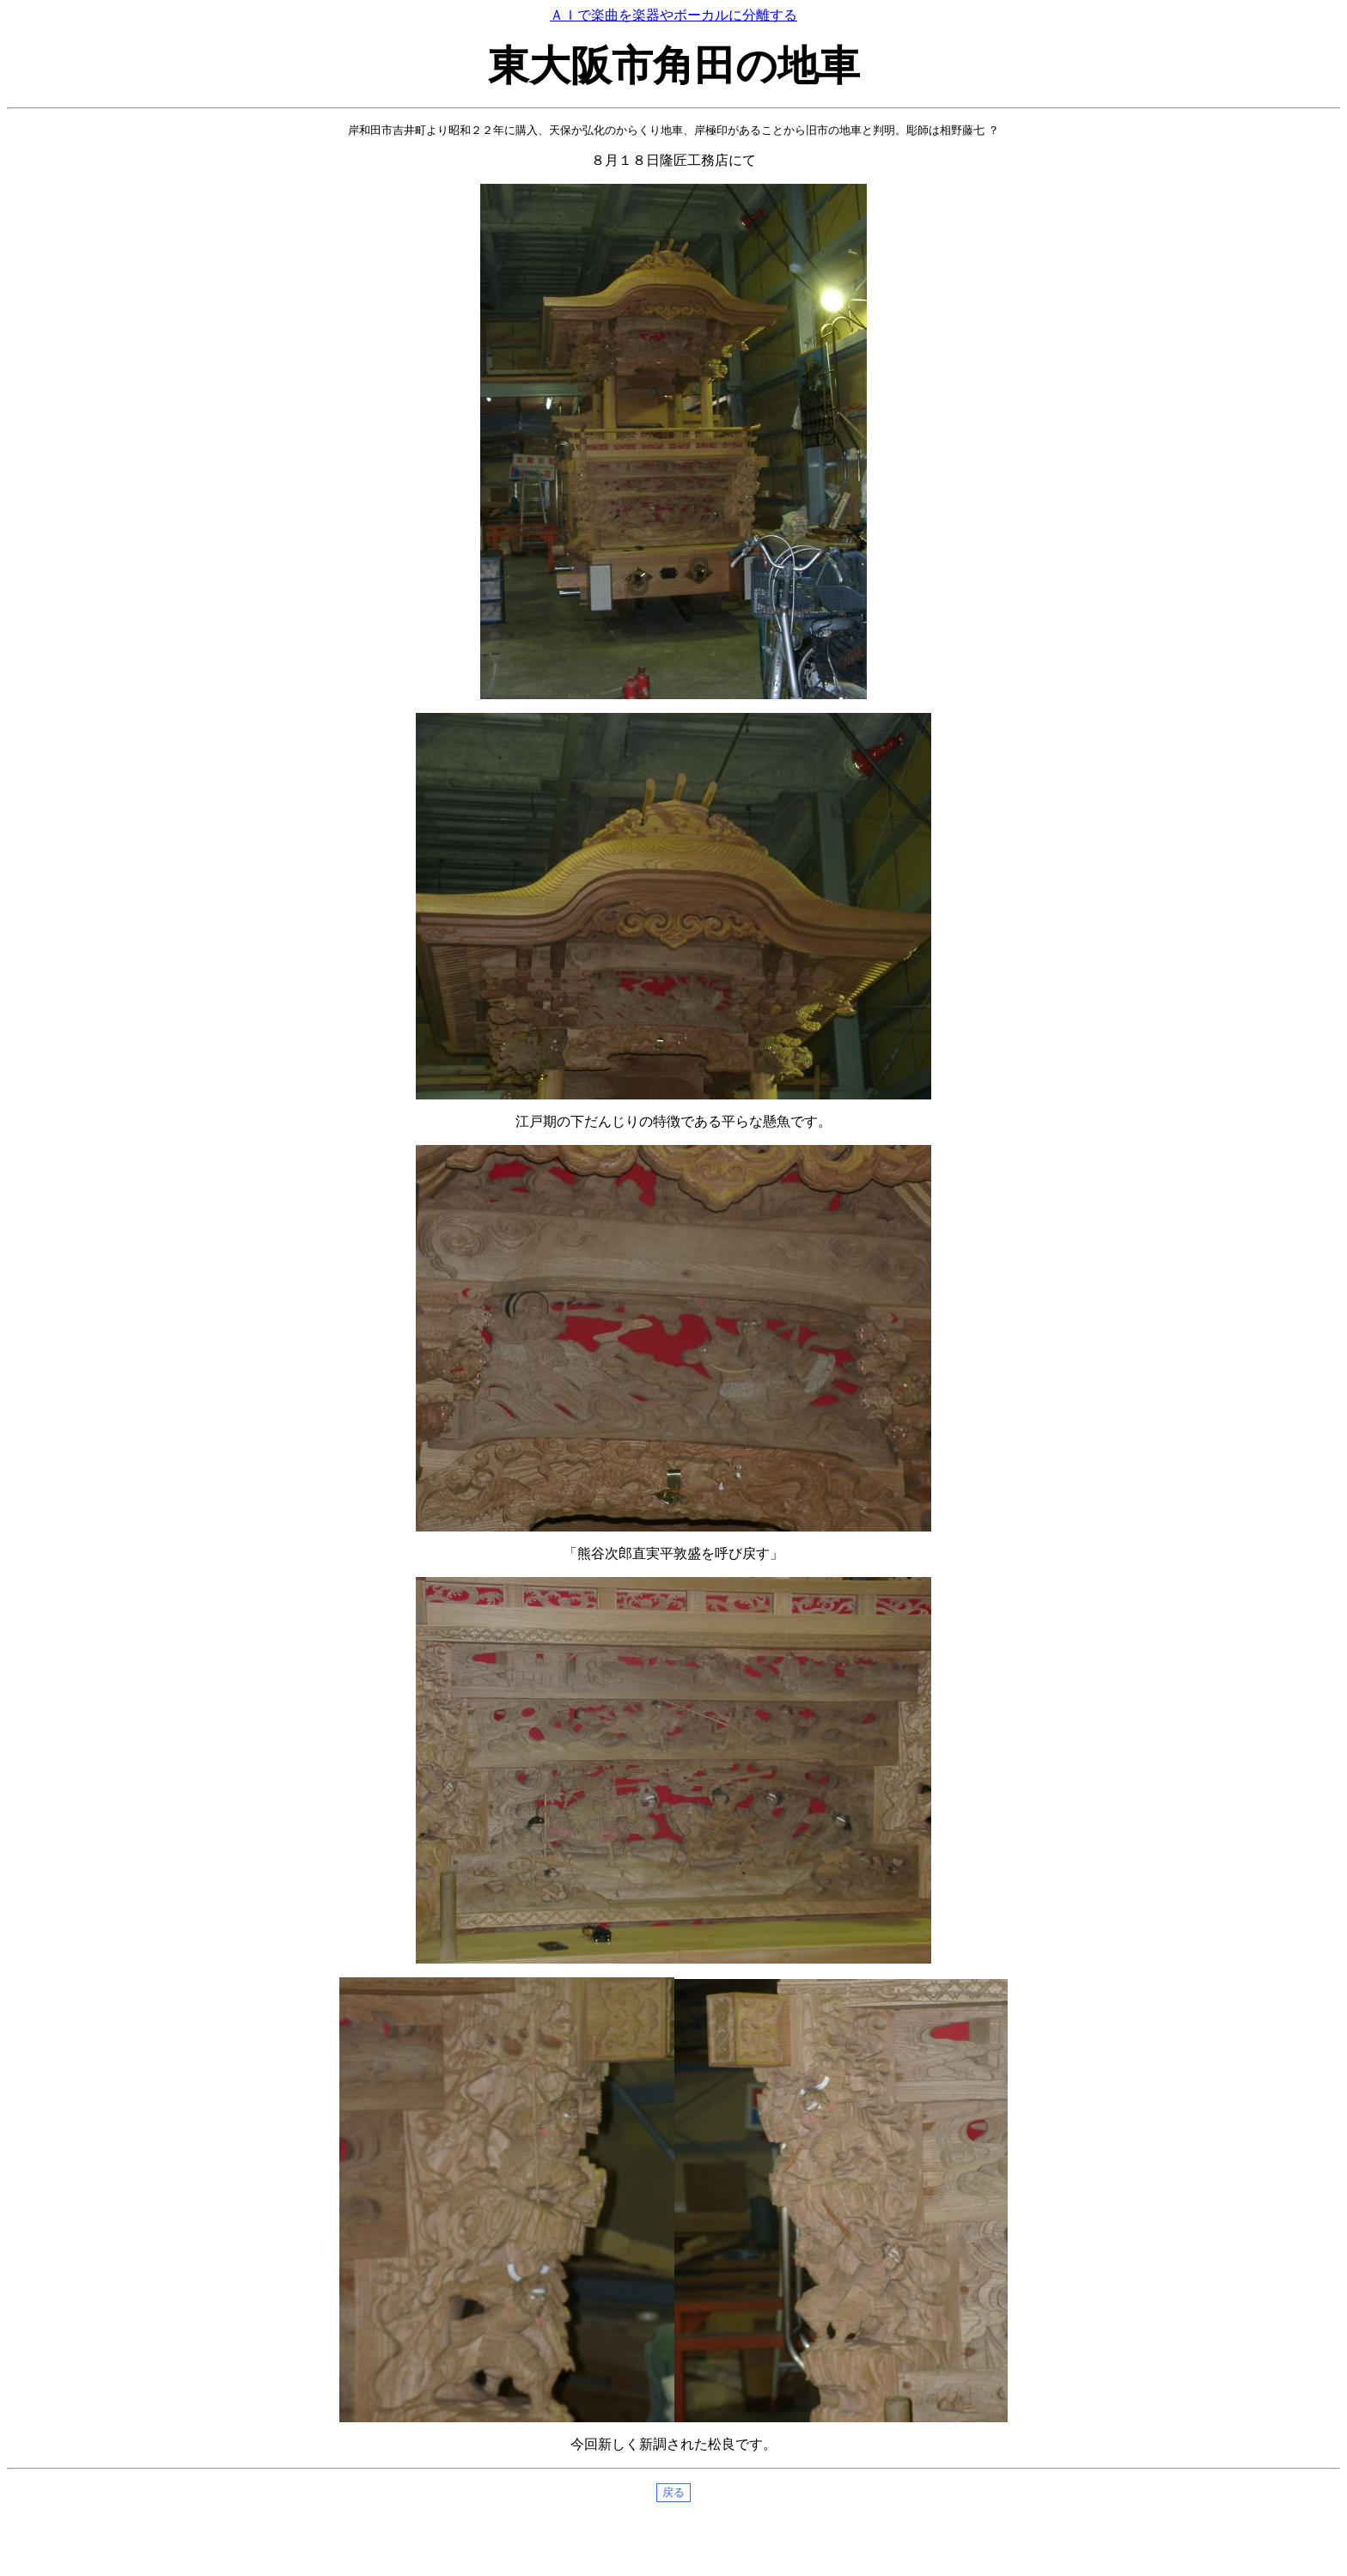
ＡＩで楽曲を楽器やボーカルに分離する (673, 15)
